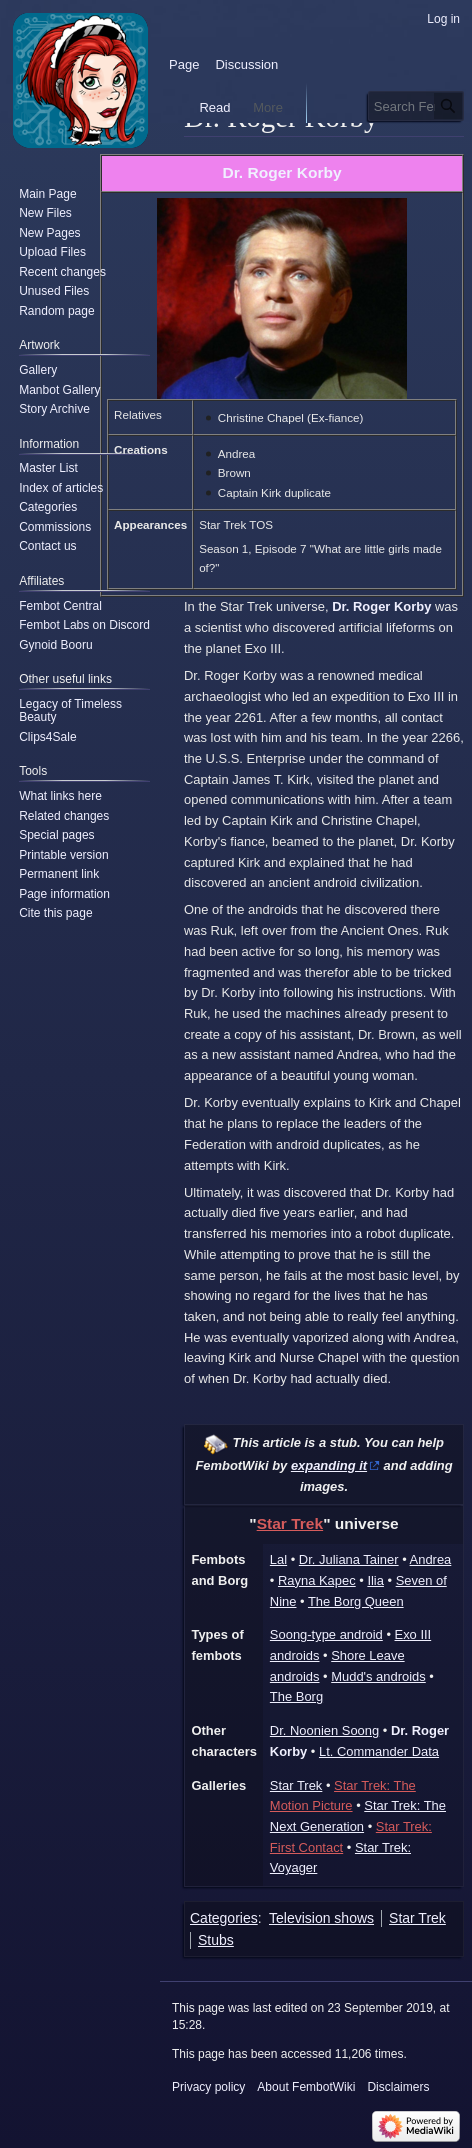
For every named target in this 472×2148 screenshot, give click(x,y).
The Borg (296, 1696)
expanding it (329, 1465)
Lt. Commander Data (379, 1751)
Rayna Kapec (317, 1580)
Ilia (375, 1580)
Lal (278, 1559)
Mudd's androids (378, 1676)
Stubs (216, 1940)
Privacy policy (208, 2087)
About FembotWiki (306, 2087)
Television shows (321, 1918)
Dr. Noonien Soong (324, 1730)
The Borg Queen (356, 1601)
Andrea (431, 1559)
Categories (224, 1918)
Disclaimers (398, 2087)
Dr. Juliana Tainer (349, 1559)
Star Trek (290, 1523)
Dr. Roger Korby (281, 172)
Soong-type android (326, 1634)
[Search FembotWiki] (416, 106)
